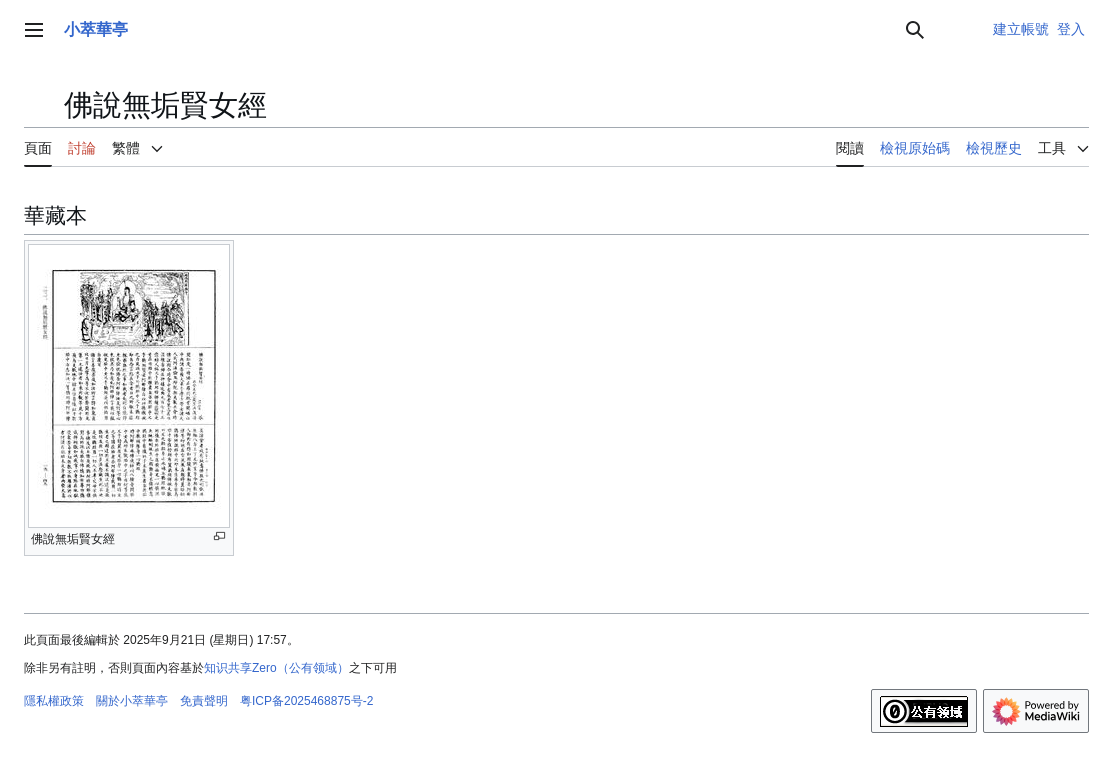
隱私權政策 (54, 701)
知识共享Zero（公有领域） (276, 668)
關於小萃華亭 (132, 701)
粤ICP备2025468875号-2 (306, 701)
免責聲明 (204, 701)
